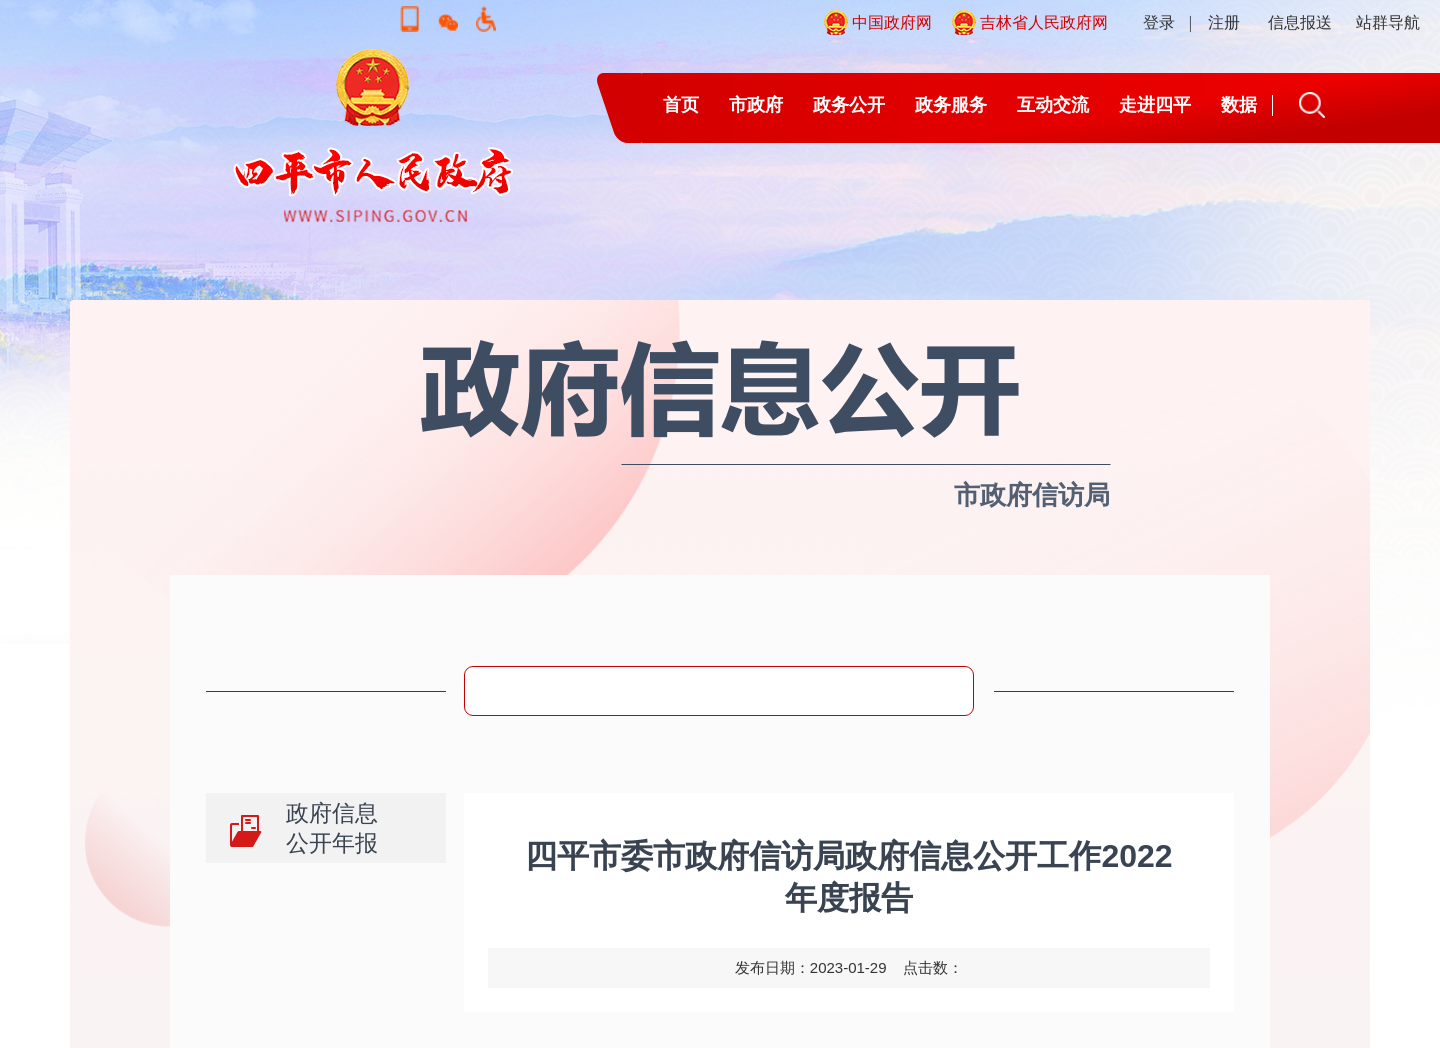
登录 (1159, 22)
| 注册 (1214, 22)
